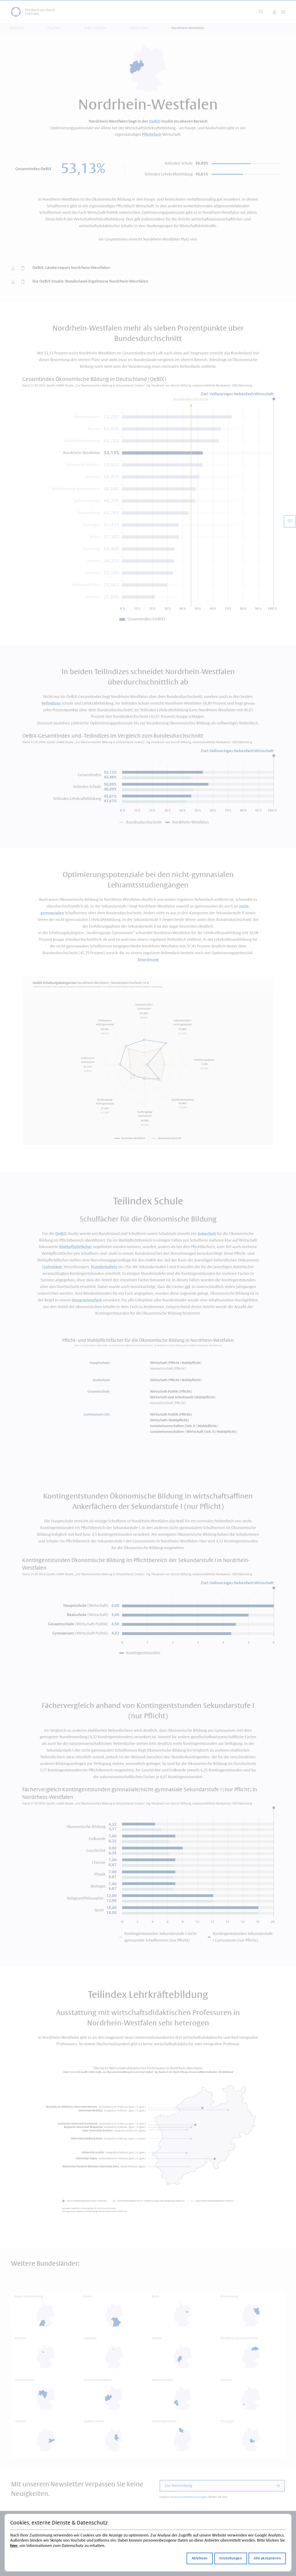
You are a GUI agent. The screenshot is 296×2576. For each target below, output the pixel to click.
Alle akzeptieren (267, 2558)
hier (14, 2545)
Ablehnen (200, 2558)
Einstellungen (230, 2558)
